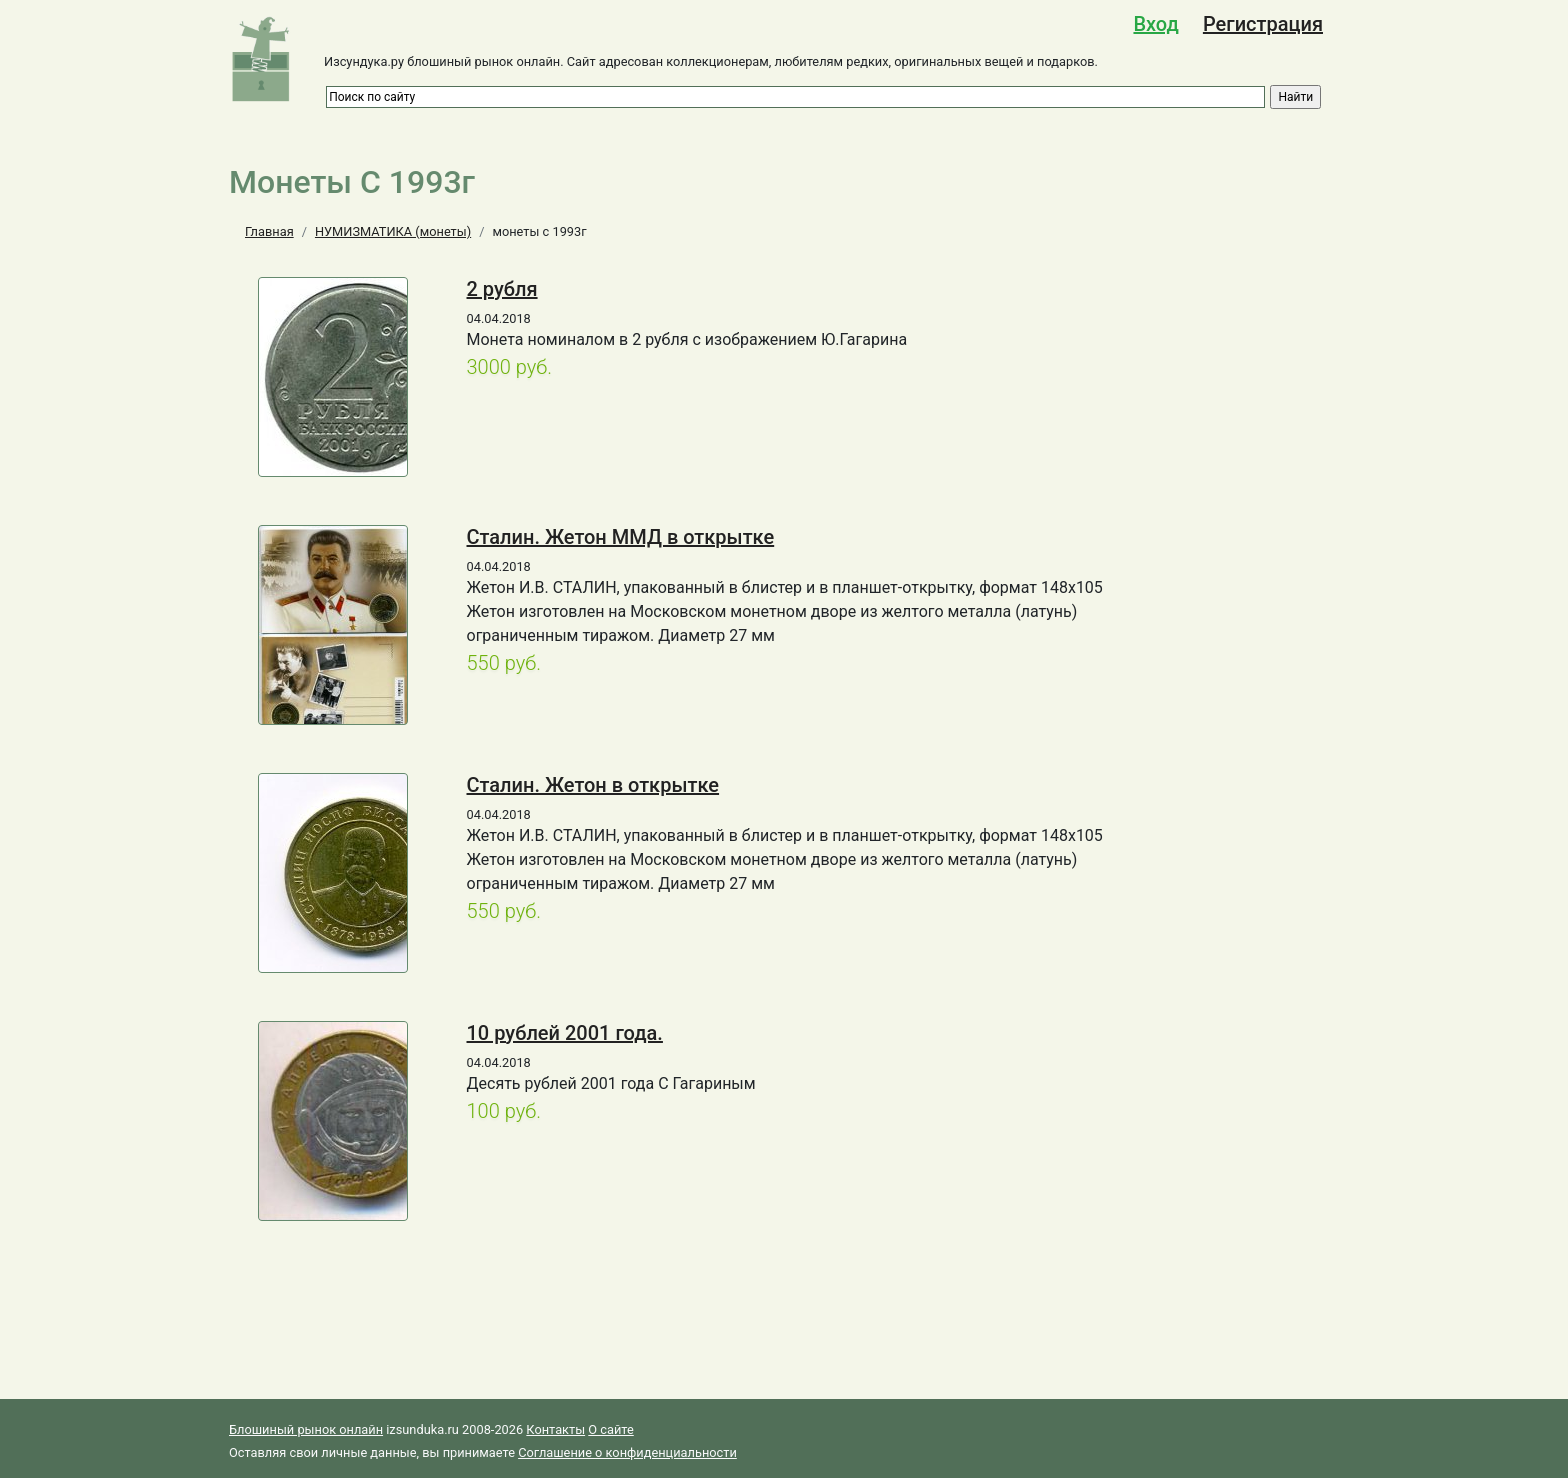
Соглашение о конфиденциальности (627, 1452)
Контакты (555, 1429)
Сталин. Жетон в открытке (593, 785)
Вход (1155, 24)
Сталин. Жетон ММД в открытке (621, 537)
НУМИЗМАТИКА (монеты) (393, 231)
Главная (269, 231)
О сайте (610, 1429)
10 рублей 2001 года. (565, 1033)
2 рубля (502, 289)
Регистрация (1263, 24)
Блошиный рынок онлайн (306, 1429)
